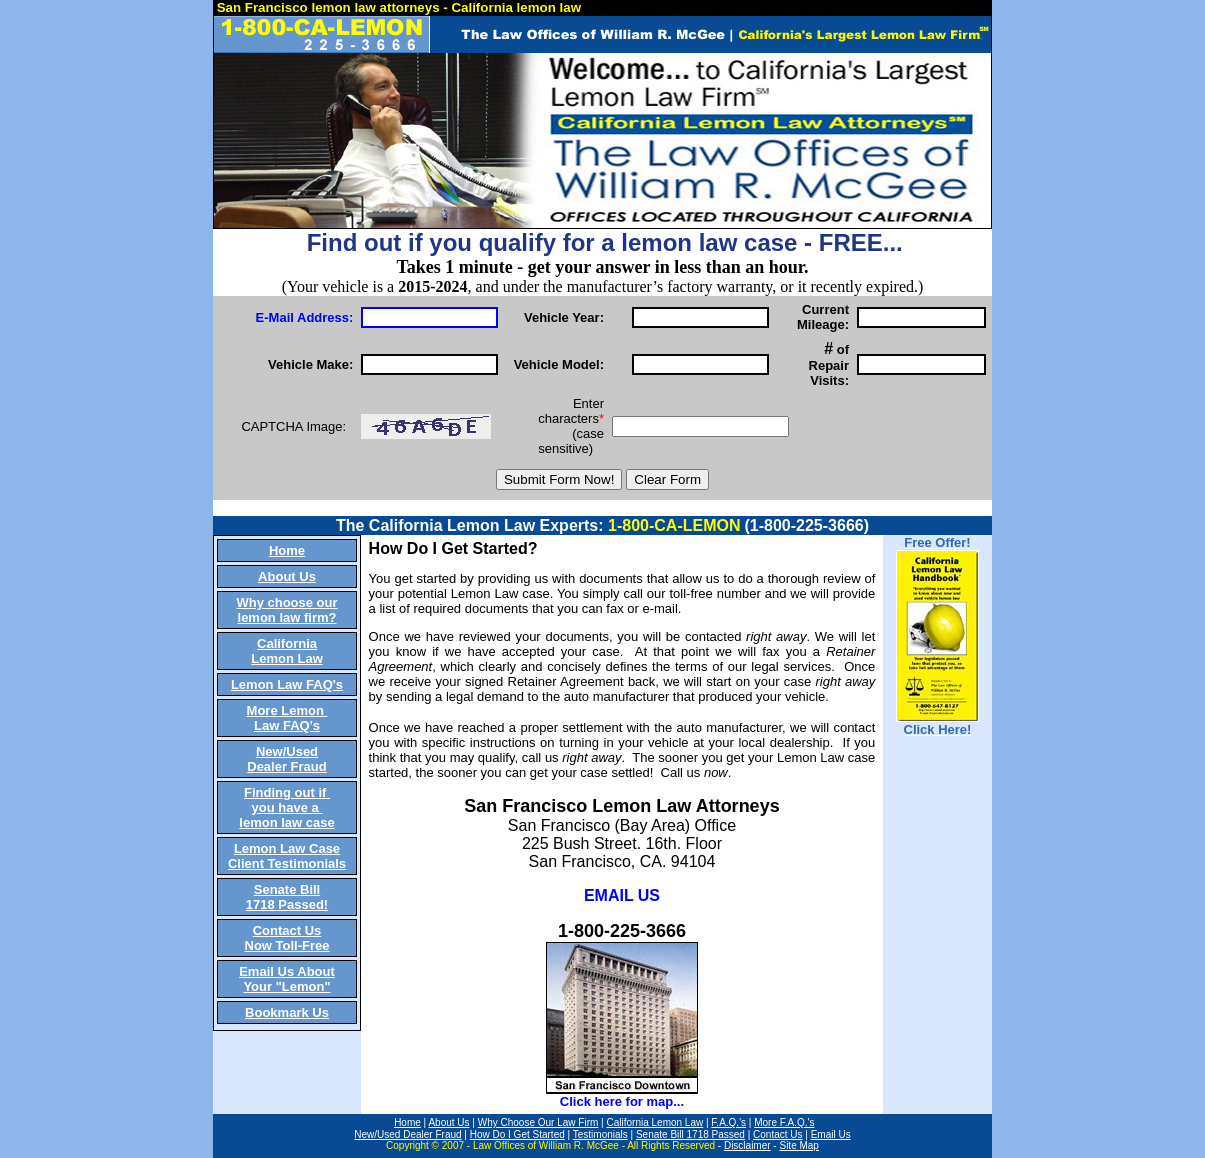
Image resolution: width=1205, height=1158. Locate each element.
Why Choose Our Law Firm (538, 1122)
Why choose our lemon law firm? (286, 610)
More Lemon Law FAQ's (287, 718)
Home (287, 550)
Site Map (798, 1145)
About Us (287, 576)
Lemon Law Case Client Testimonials (287, 856)
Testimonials (600, 1134)
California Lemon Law (287, 651)
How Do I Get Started (517, 1134)
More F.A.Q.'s (784, 1122)
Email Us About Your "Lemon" (287, 979)
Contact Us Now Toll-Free (287, 938)
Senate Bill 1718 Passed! (287, 897)
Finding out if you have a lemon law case (286, 807)
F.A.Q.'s (728, 1122)
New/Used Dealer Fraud (286, 759)
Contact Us (777, 1134)
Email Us (831, 1134)
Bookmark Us (287, 1012)
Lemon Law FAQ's (287, 684)
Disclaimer (747, 1145)
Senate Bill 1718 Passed (690, 1134)
